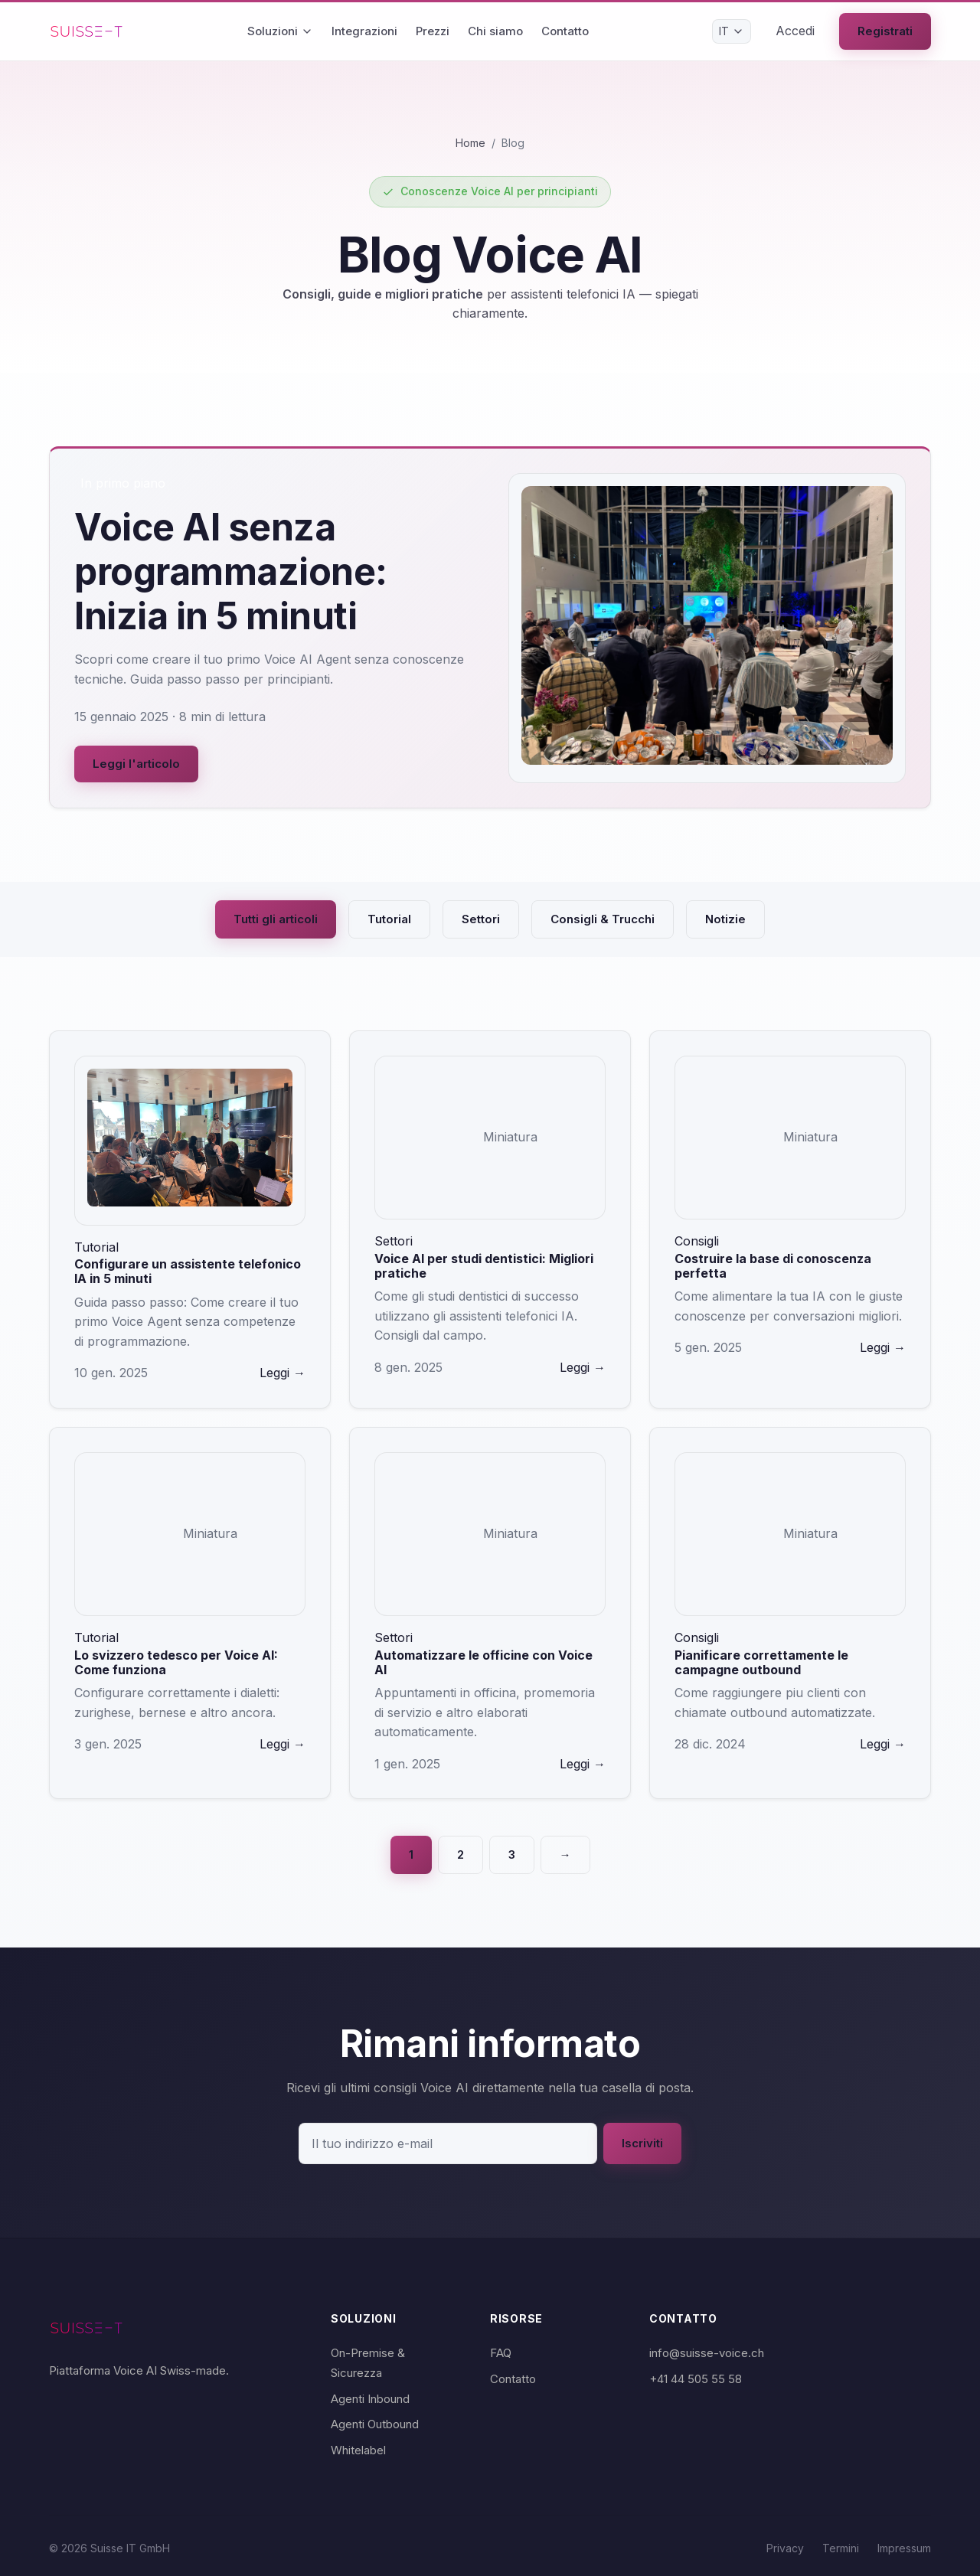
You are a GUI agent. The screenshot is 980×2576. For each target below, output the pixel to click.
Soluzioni (280, 31)
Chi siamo (495, 31)
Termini (840, 2548)
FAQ (500, 2353)
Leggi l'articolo (136, 763)
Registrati (885, 31)
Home (470, 142)
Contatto (565, 31)
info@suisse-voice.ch (706, 2353)
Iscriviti (642, 2143)
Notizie (725, 919)
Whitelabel (358, 2450)
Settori (481, 919)
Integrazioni (364, 31)
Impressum (904, 2548)
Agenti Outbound (375, 2424)
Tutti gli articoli (276, 919)
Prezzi (432, 31)
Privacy (785, 2548)
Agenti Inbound (370, 2399)
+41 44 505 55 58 (695, 2379)
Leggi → (282, 1372)
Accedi (795, 30)
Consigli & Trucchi (602, 919)
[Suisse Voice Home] (86, 31)
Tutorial (389, 919)
